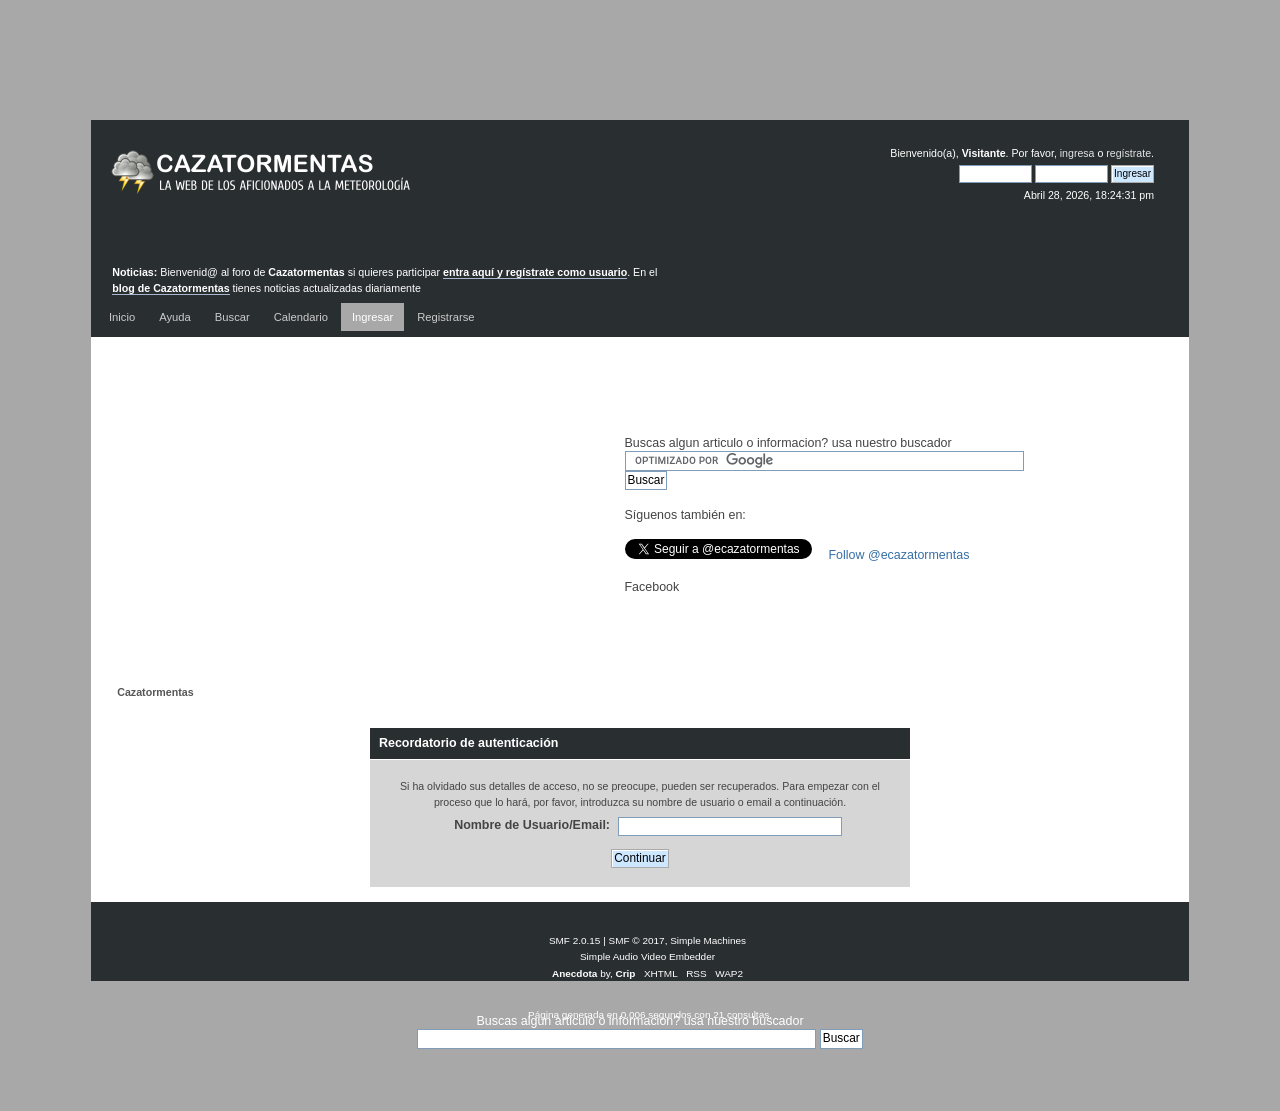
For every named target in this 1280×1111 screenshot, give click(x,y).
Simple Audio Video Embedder (647, 956)
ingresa (1077, 153)
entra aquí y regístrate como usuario (535, 272)
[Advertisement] (640, 75)
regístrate (1128, 153)
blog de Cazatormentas (170, 288)
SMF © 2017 (637, 940)
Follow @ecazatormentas (899, 555)
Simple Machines (708, 940)
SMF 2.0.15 (575, 940)
